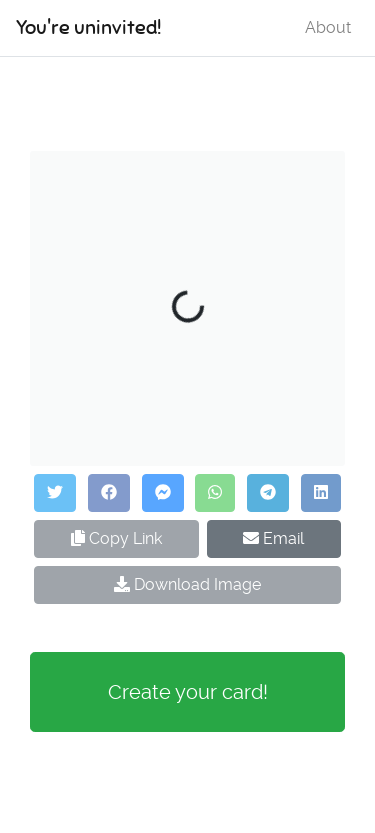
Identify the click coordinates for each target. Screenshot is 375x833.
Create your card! (188, 692)
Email (273, 538)
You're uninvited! (88, 27)
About (328, 27)
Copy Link (116, 538)
